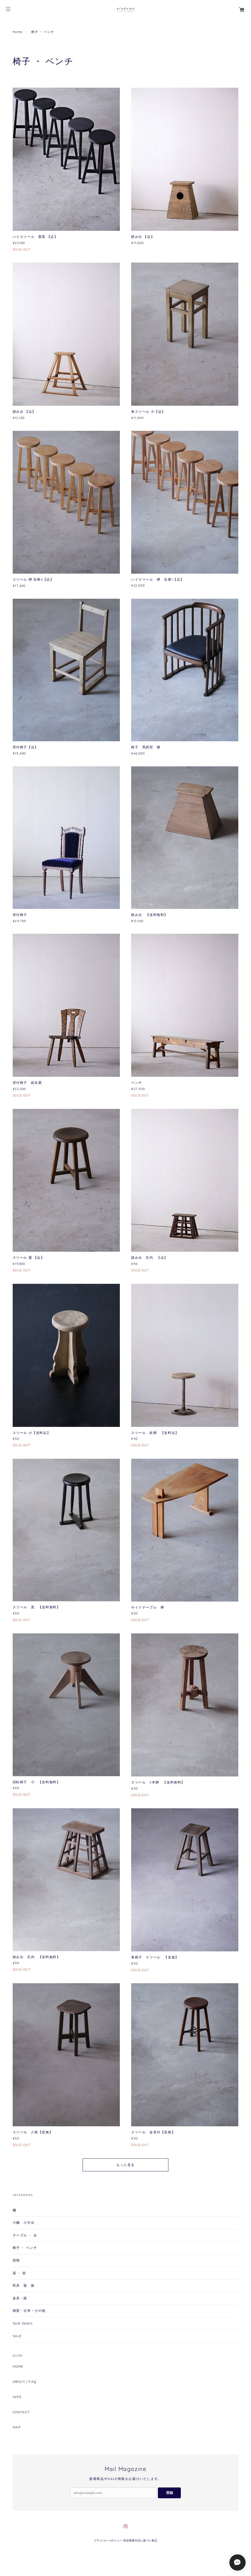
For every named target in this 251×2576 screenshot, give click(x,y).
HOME (18, 2366)
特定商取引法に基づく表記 (140, 2540)
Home (18, 32)
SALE (17, 2336)
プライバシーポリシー (108, 2540)
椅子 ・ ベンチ (25, 2248)
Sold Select (23, 2323)
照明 (16, 2260)
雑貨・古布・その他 (29, 2310)
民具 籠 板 (24, 2285)
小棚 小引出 (24, 2222)
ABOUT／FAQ (25, 2382)
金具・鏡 (20, 2298)
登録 (169, 2493)
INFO (17, 2397)
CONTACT (21, 2412)
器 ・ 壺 (19, 2273)
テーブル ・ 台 (25, 2235)
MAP (17, 2427)
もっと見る (125, 2165)
